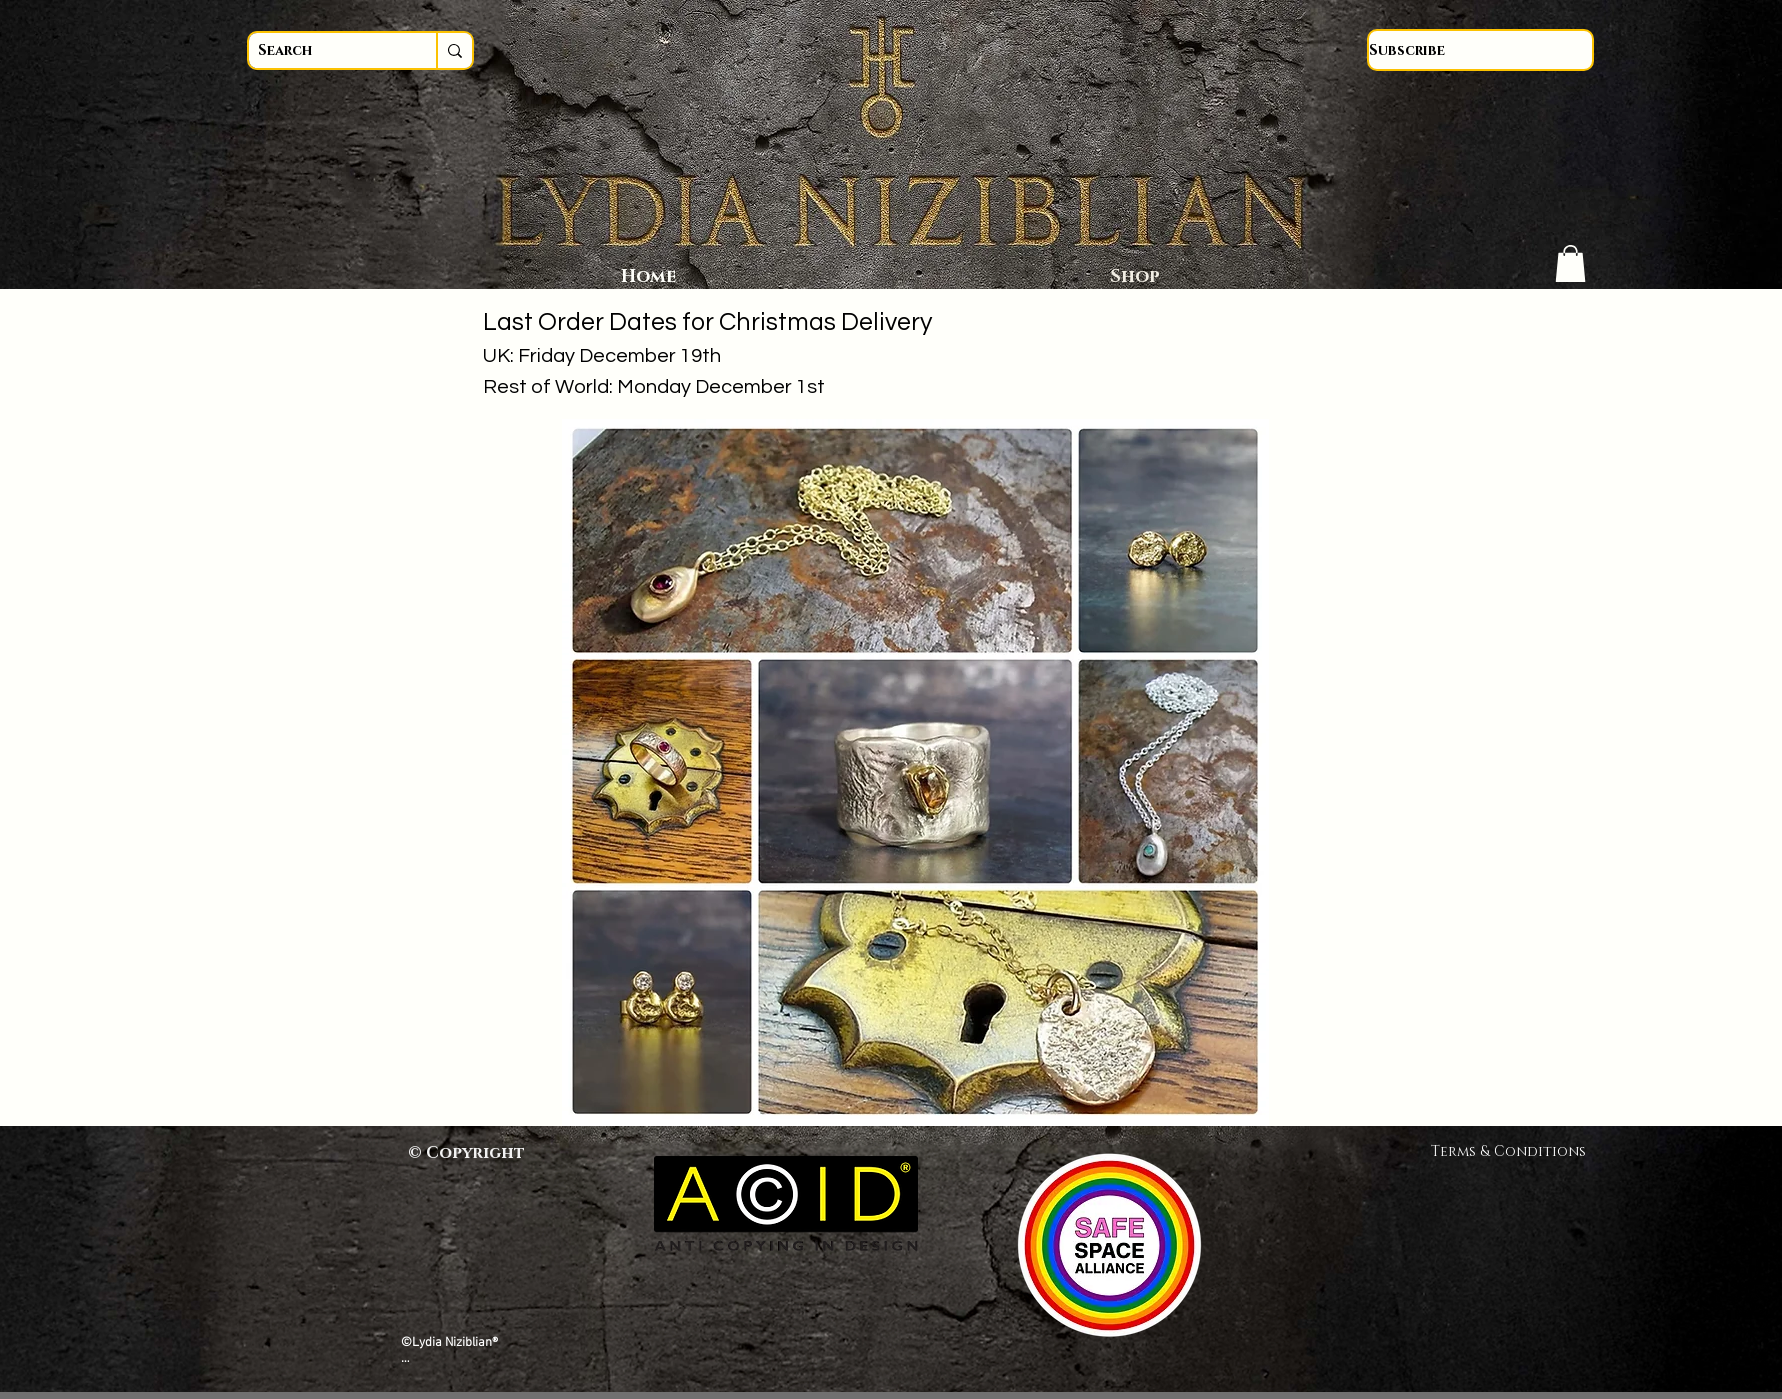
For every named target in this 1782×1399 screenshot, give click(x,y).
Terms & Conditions (1515, 1151)
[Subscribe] (1480, 50)
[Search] (324, 50)
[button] (1570, 263)
